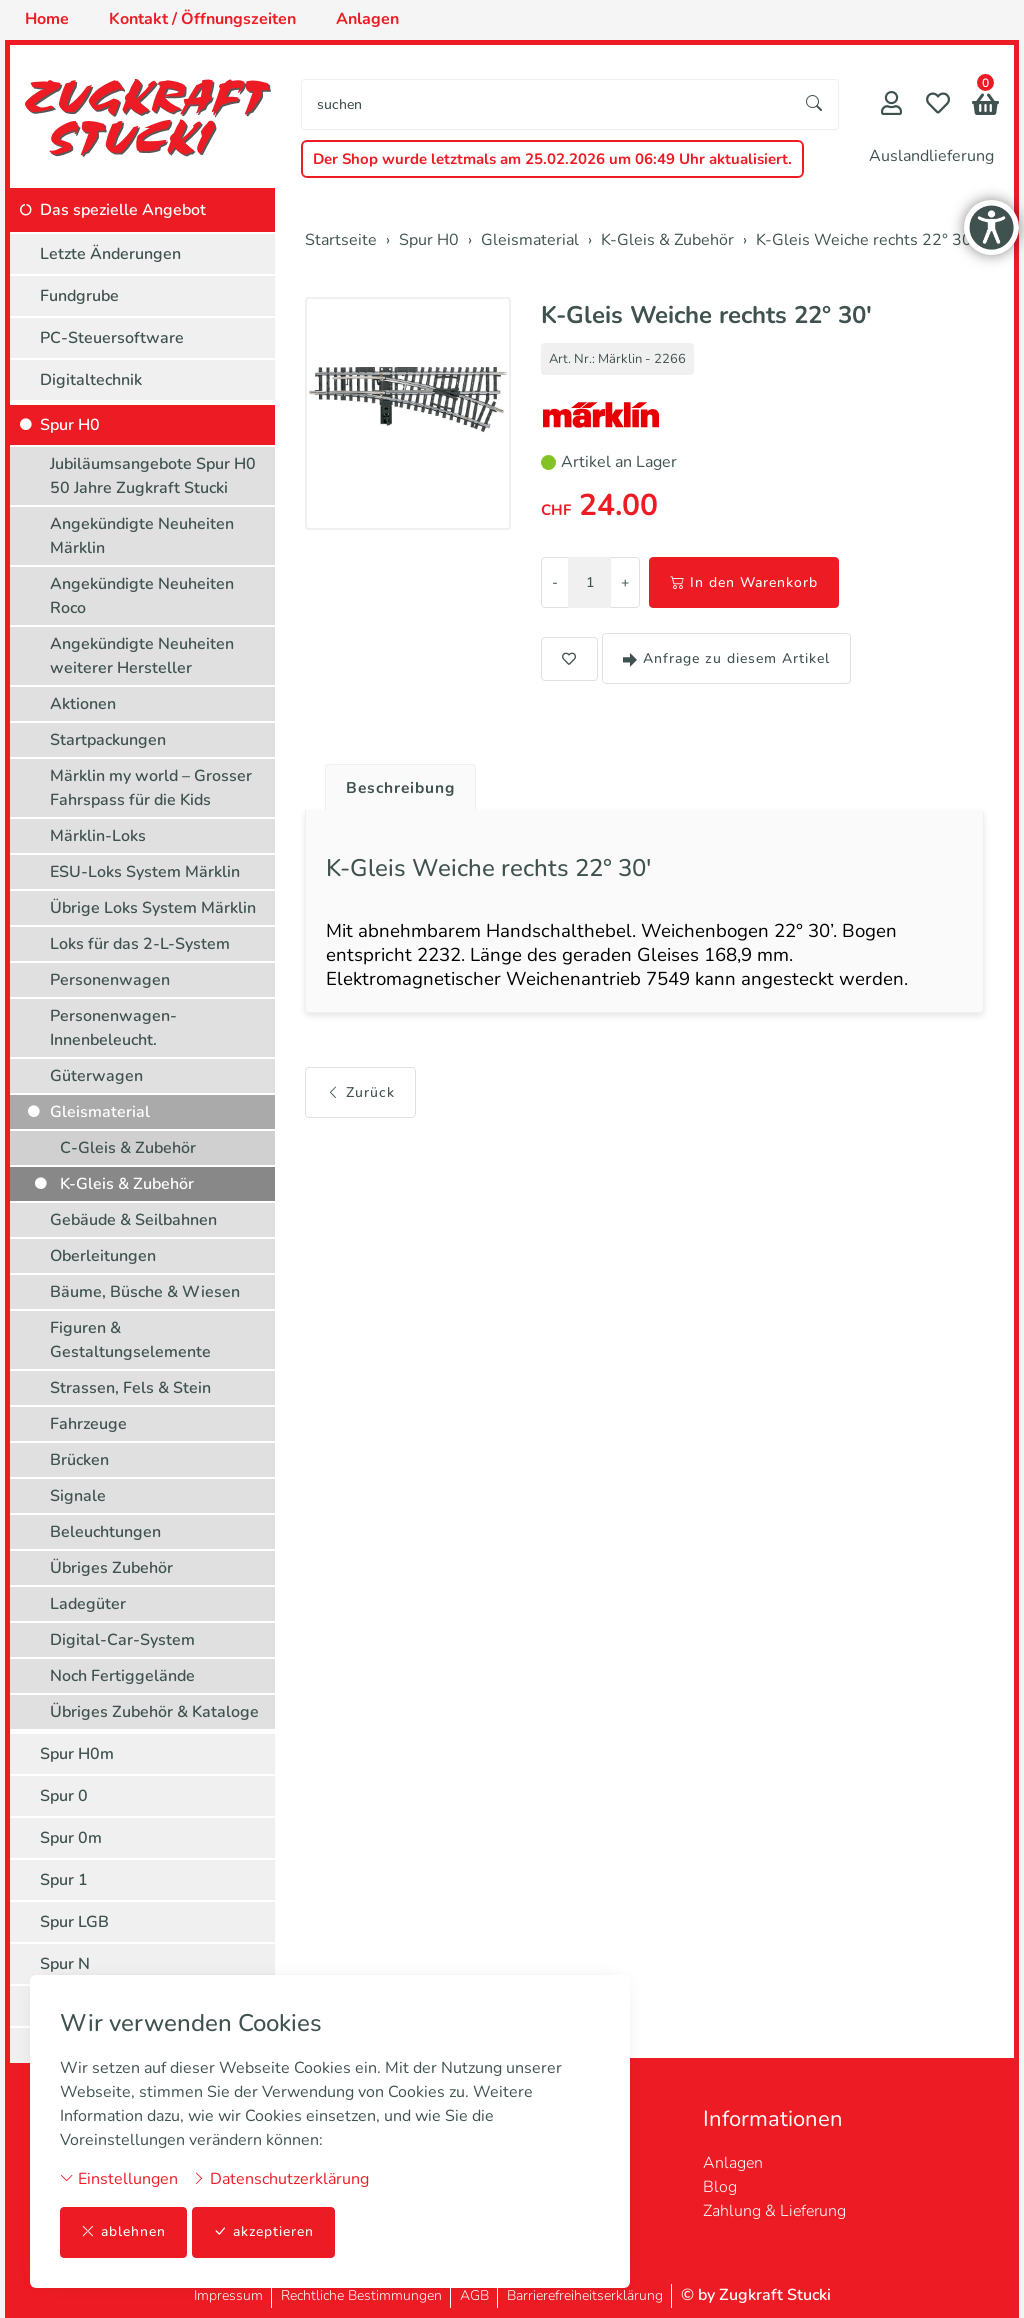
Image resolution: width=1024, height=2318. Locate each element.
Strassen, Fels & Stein (130, 1388)
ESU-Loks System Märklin (145, 872)
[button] (985, 106)
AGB (474, 2295)
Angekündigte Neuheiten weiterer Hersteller (142, 656)
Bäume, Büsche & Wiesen (145, 1292)
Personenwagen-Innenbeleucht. (113, 1028)
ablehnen (123, 2232)
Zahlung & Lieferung (774, 2211)
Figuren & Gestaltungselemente (130, 1340)
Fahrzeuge (88, 1424)
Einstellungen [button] (119, 2179)
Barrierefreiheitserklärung (585, 2295)
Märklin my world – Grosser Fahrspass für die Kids (151, 788)
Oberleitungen (103, 1256)
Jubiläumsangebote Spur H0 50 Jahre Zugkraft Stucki (153, 476)
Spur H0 (70, 425)
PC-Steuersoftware (112, 338)
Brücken (79, 1460)
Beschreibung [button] (403, 788)
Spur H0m (77, 1754)
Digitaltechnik (91, 380)
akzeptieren (264, 2232)
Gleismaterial (100, 1112)
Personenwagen (110, 980)
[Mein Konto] (891, 105)
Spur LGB (74, 1922)
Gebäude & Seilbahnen (133, 1220)
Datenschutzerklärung (280, 2179)
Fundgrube (79, 296)
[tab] (395, 783)
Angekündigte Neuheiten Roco (142, 596)
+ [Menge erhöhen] (625, 582)
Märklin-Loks (98, 836)
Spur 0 (64, 1796)
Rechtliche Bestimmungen (361, 2295)
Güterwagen (96, 1076)
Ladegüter (88, 1604)
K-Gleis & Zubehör (127, 1184)
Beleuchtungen (105, 1532)
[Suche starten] (815, 104)
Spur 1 (64, 1880)
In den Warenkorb (744, 582)
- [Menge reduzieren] (555, 582)
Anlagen (733, 2163)
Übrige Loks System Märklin (153, 908)
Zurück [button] (360, 1096)
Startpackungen (108, 740)
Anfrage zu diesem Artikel (726, 658)
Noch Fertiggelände (122, 1676)
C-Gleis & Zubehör (128, 1148)
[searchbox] (546, 104)
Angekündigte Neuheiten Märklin (142, 536)
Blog (720, 2187)
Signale (78, 1496)
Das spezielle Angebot (123, 210)
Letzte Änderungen (110, 254)
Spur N (65, 1964)
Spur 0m (71, 1838)
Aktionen (83, 704)
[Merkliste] (938, 105)
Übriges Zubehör (111, 1568)
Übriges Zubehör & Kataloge (154, 1712)
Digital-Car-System (122, 1640)
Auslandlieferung (931, 156)
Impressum (228, 2295)
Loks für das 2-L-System (140, 944)
